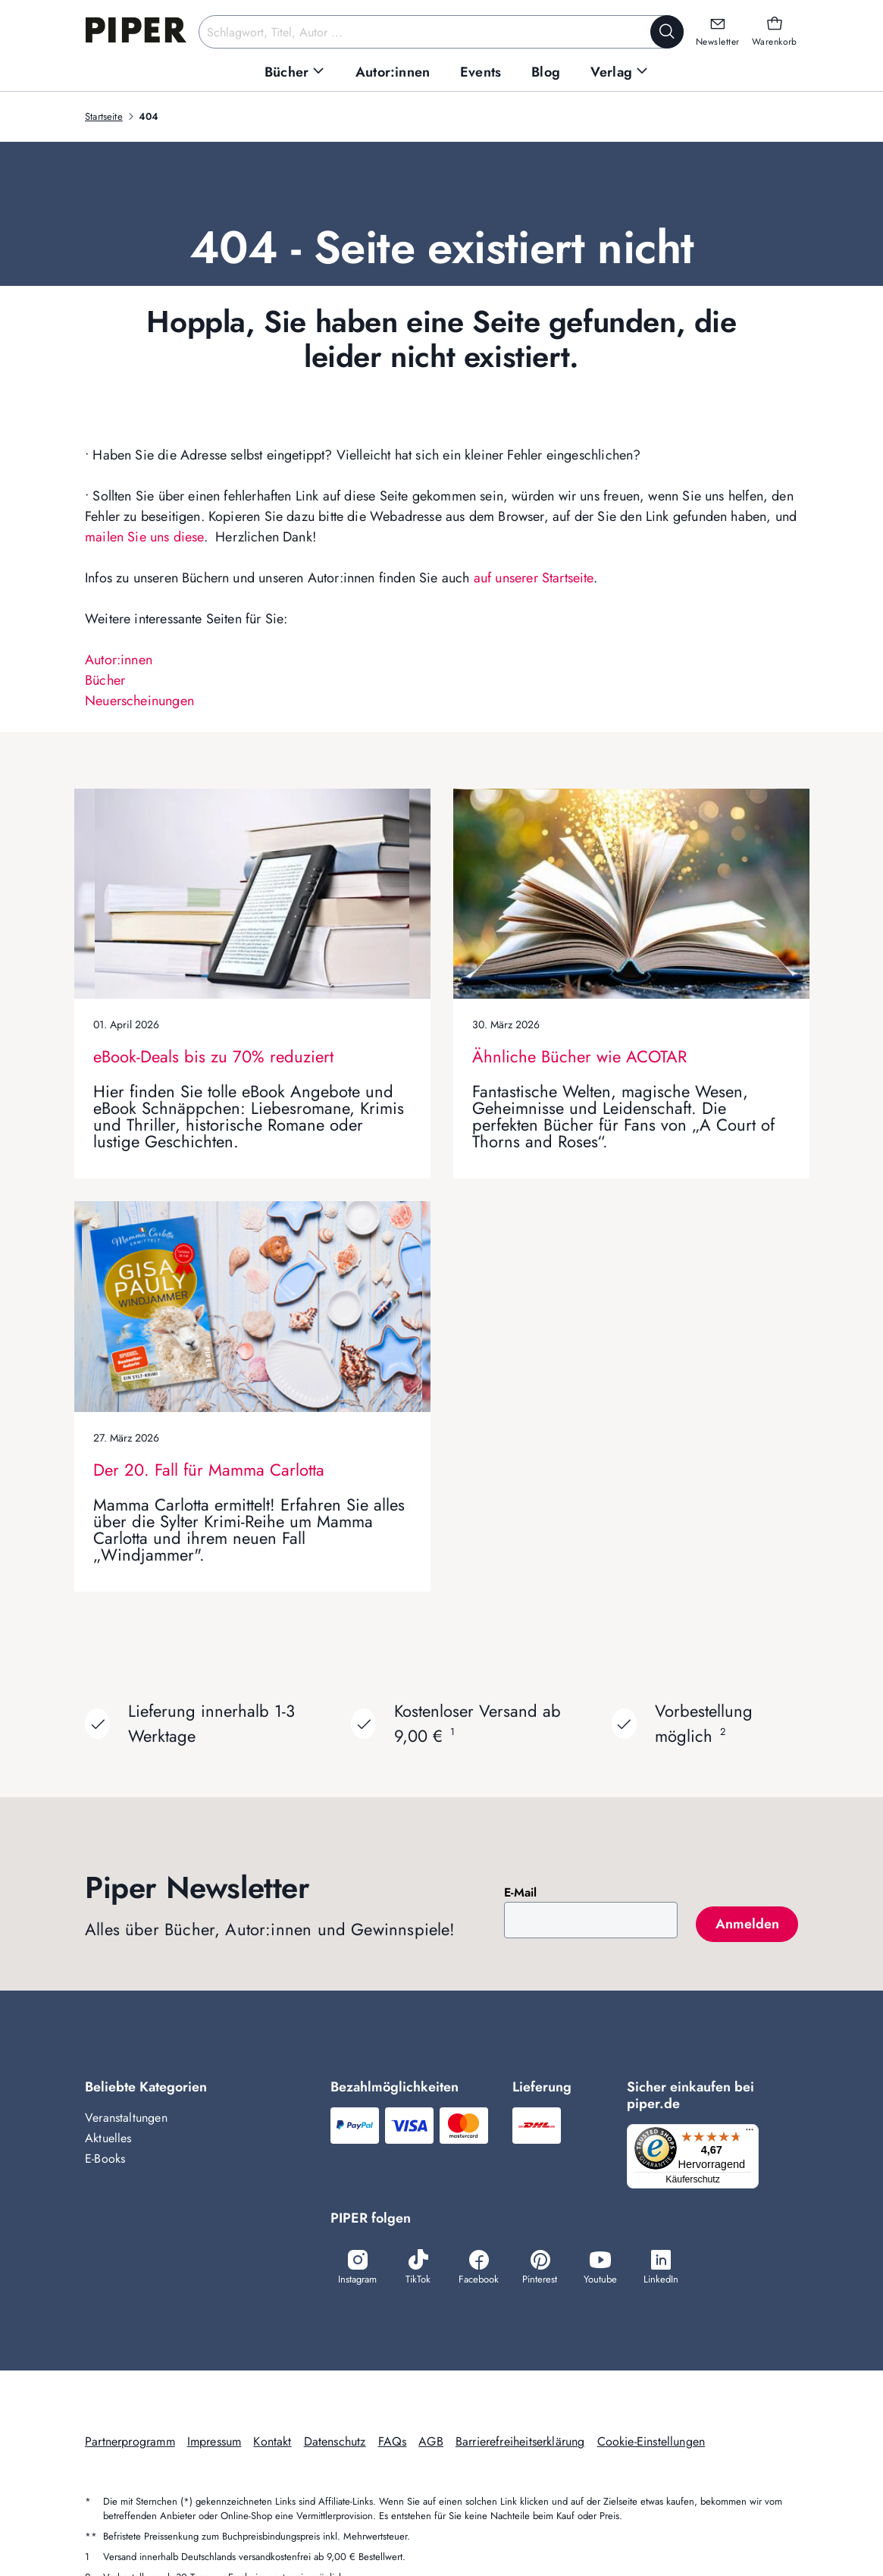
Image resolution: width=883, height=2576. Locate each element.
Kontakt (272, 2443)
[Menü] (754, 2133)
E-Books (105, 2158)
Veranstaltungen (126, 2117)
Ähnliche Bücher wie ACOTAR (579, 1056)
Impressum (214, 2443)
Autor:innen (118, 660)
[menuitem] (295, 72)
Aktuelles (108, 2138)
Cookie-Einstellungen (651, 2443)
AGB (430, 2443)
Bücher (105, 680)
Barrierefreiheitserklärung (520, 2443)
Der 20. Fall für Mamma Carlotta (208, 1469)
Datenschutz (335, 2443)
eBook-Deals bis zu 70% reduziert (213, 1056)
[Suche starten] (667, 32)
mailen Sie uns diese (144, 537)
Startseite (104, 116)
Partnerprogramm (130, 2443)
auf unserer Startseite (533, 578)
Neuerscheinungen (139, 701)
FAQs (392, 2443)
